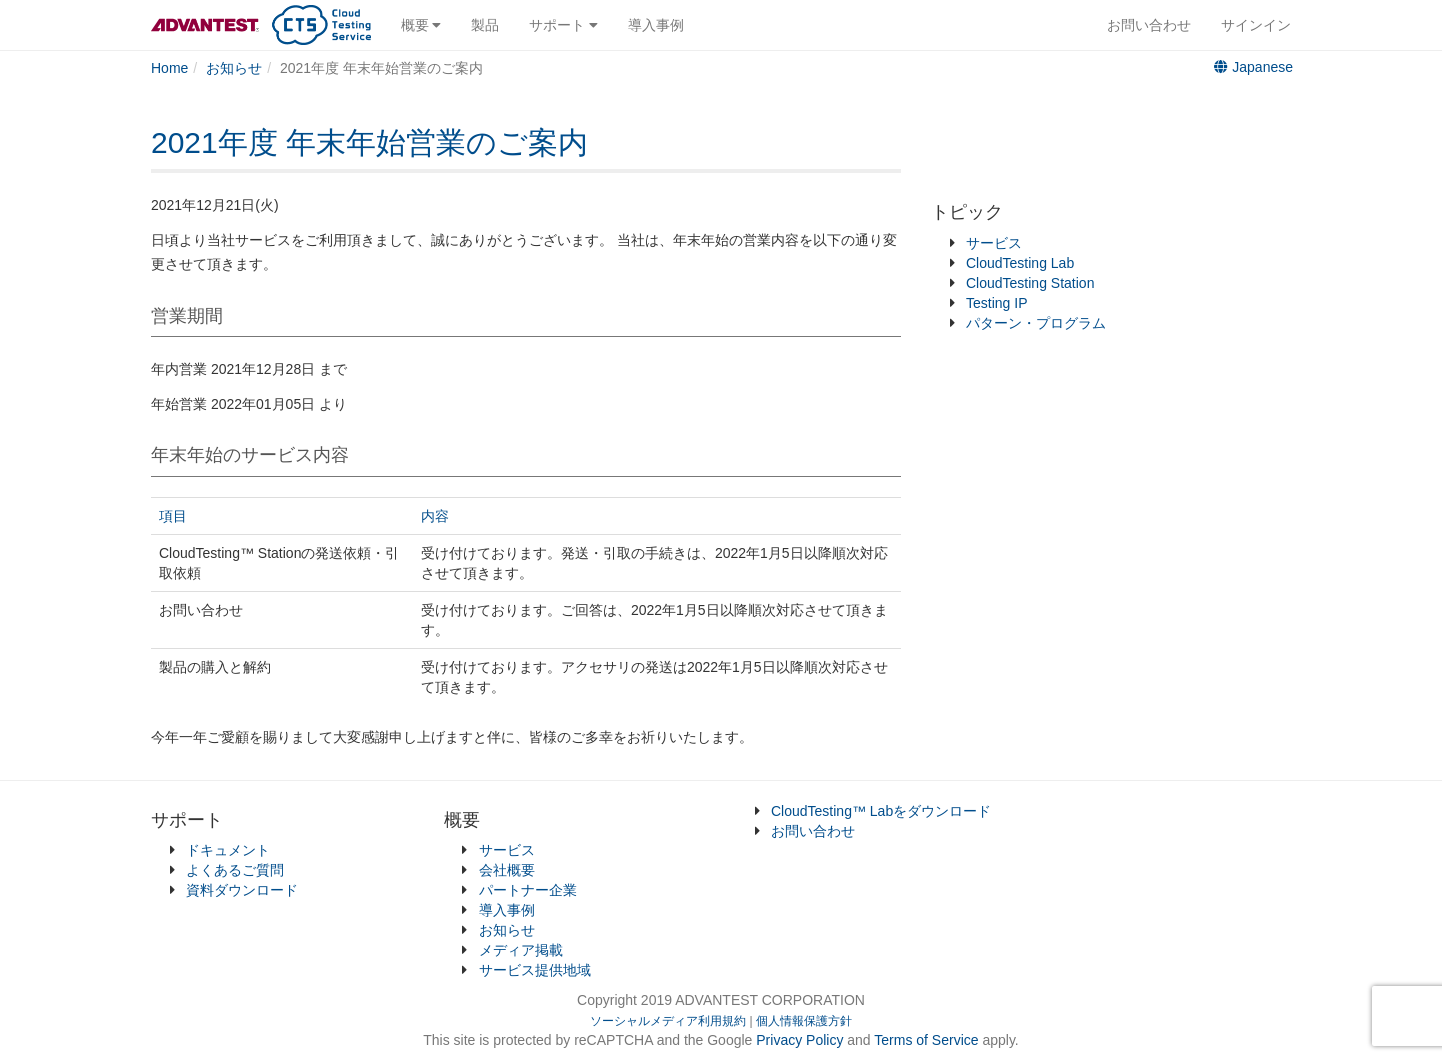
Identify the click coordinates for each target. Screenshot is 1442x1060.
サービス (994, 243)
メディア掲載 (521, 950)
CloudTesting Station (1030, 283)
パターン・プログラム (1036, 323)
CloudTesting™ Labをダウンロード (881, 811)
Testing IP (996, 303)
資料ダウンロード (242, 890)
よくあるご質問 (235, 870)
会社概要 (507, 870)
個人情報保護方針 (804, 1021)
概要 (421, 25)
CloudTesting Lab (1020, 263)
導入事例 (656, 25)
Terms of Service (926, 1040)
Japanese (1253, 67)
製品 (485, 25)
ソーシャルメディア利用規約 (668, 1021)
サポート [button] (563, 25)
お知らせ (507, 930)
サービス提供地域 (535, 970)
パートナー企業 (528, 890)
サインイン (1256, 25)
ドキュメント (228, 850)
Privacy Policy (801, 1040)
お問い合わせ (1149, 25)
